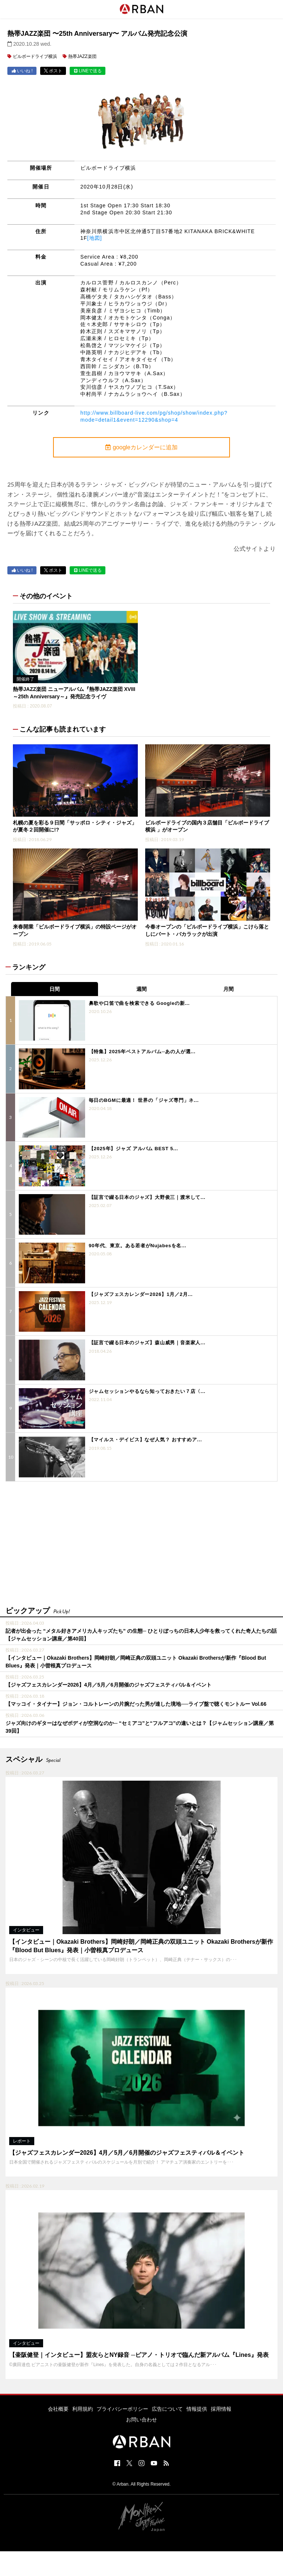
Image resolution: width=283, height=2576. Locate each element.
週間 (141, 989)
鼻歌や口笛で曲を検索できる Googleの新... (139, 1003)
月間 (228, 989)
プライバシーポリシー (122, 2409)
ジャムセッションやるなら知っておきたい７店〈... (147, 1391)
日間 (54, 989)
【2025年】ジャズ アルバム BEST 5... (133, 1148)
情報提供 (196, 2409)
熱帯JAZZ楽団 (82, 56)
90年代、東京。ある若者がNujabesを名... (137, 1245)
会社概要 (58, 2409)
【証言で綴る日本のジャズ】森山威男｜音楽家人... (147, 1342)
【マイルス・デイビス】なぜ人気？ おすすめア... (145, 1439)
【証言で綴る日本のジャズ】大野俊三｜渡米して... (147, 1197)
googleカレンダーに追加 (141, 447)
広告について (167, 2409)
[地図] (94, 238)
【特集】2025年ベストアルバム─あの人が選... (142, 1051)
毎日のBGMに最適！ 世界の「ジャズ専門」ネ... (144, 1100)
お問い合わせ (141, 2420)
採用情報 (221, 2409)
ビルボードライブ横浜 (35, 56)
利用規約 (82, 2409)
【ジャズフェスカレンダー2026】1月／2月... (141, 1294)
